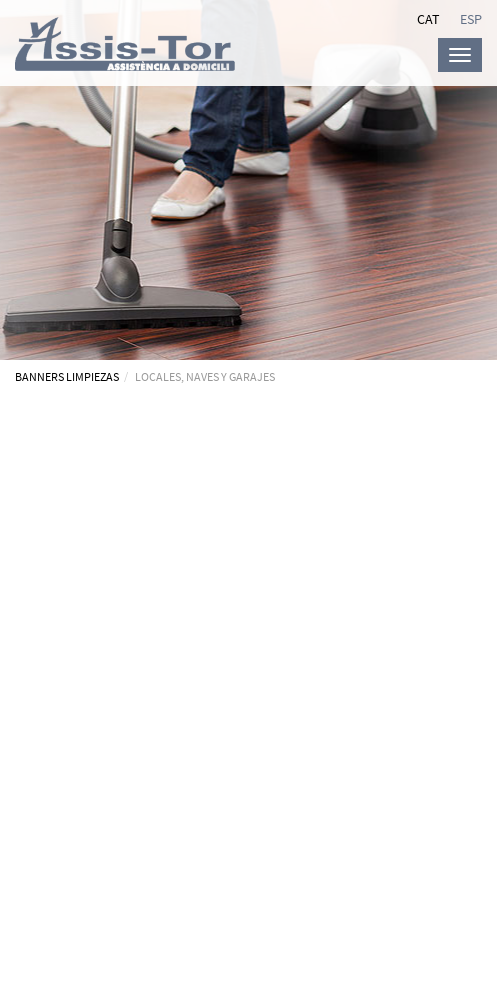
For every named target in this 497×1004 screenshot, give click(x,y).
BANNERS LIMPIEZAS (67, 376)
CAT (428, 19)
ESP (471, 19)
